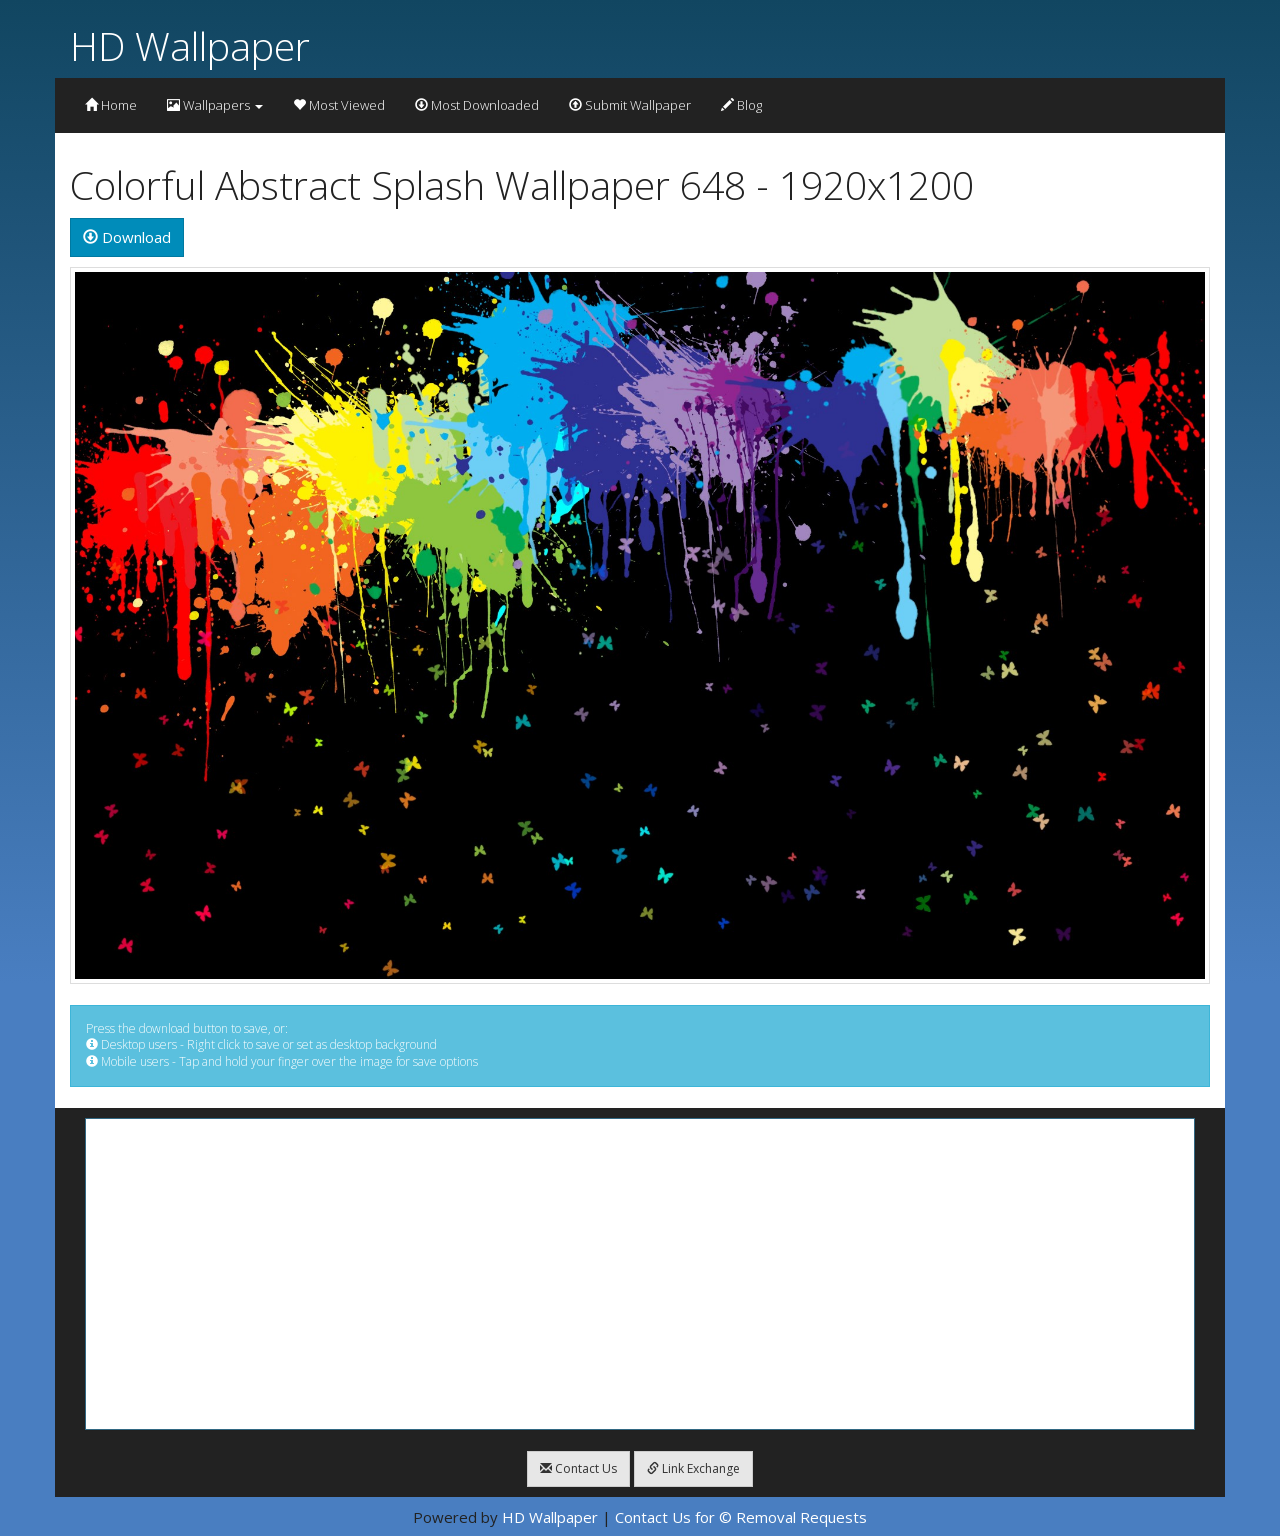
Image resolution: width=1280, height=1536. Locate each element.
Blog (741, 105)
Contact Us (578, 1468)
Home (111, 105)
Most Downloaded (477, 105)
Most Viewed (339, 105)
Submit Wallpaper (630, 105)
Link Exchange (693, 1468)
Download (127, 237)
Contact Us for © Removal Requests (741, 1517)
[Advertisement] (640, 1274)
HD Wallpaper (190, 45)
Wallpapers (215, 105)
